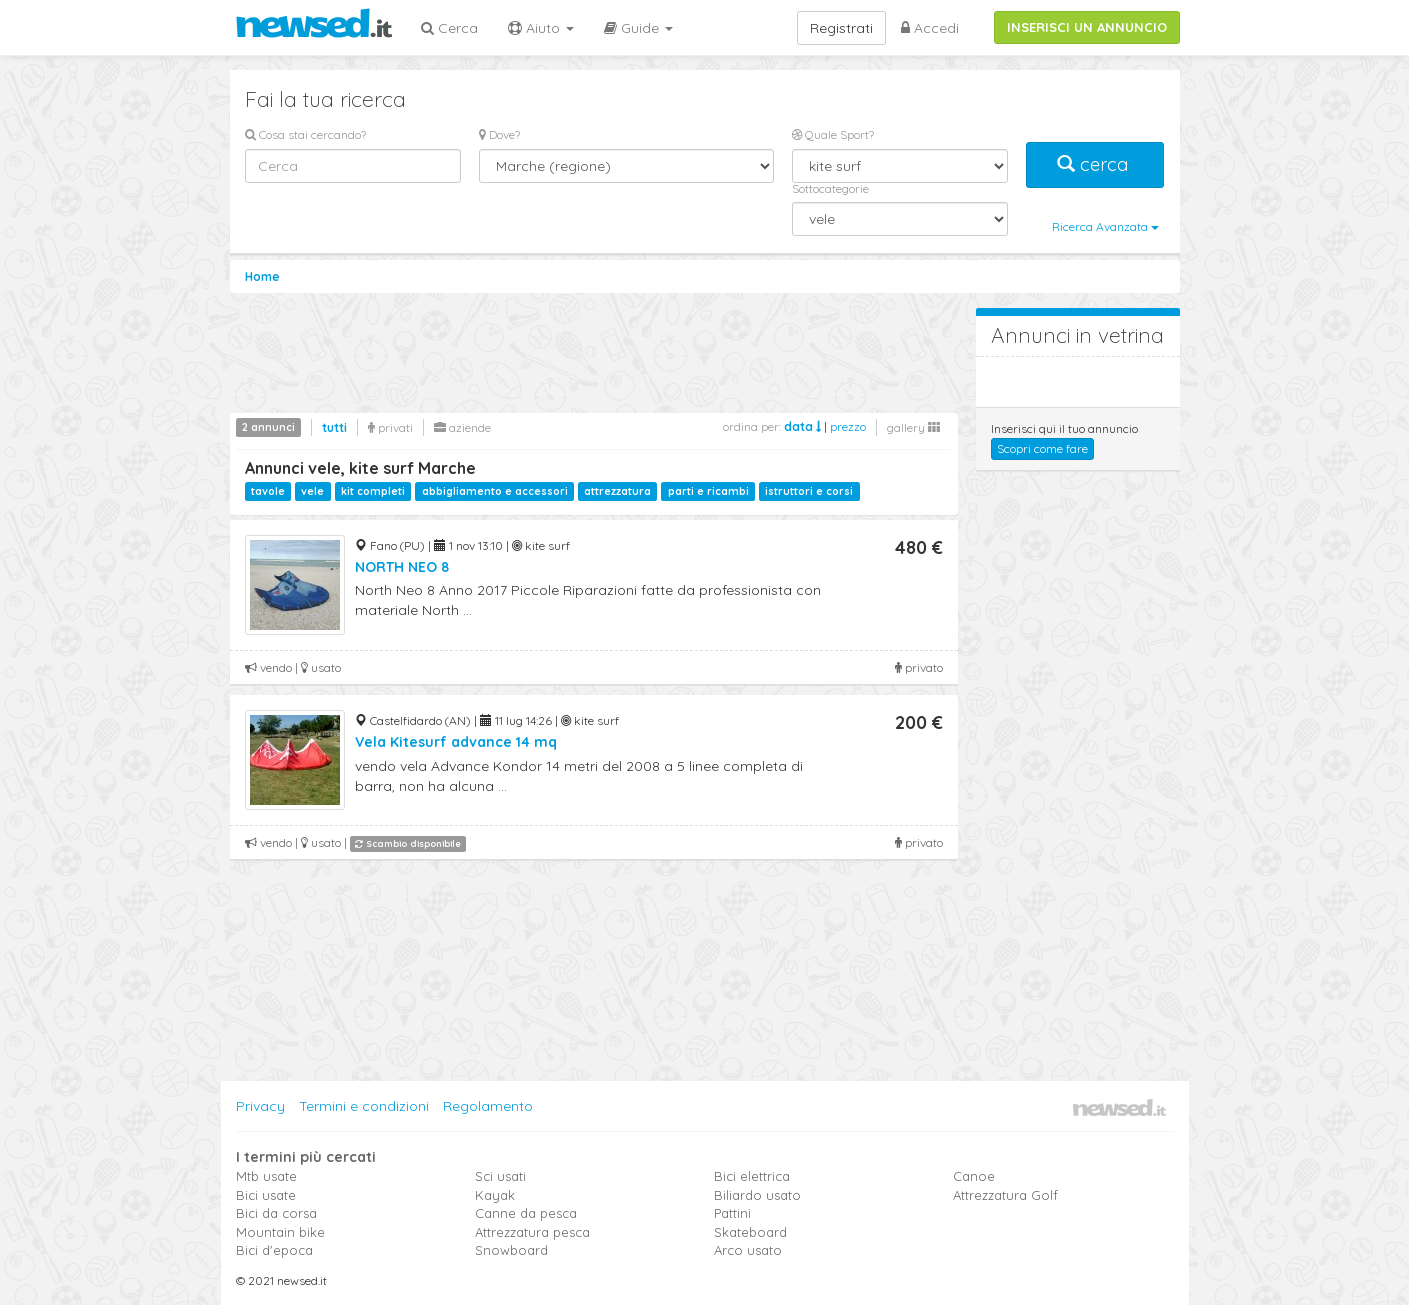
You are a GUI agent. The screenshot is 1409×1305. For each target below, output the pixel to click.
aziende (462, 427)
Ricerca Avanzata (1105, 226)
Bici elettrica (752, 1176)
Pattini (732, 1213)
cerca (1095, 164)
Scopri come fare (1042, 448)
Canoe (974, 1176)
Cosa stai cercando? (305, 134)
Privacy (260, 1106)
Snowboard (511, 1250)
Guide (638, 28)
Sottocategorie (830, 188)
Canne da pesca (526, 1213)
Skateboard (750, 1232)
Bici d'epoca (274, 1250)
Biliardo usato (757, 1195)
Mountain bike (280, 1232)
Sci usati (500, 1176)
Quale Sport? (833, 134)
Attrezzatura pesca (532, 1232)
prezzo (848, 426)
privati (390, 427)
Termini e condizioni (364, 1106)
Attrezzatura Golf (1005, 1195)
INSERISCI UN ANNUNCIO (1087, 27)
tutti (334, 427)
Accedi (930, 28)
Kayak (495, 1195)
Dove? (499, 134)
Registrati (841, 28)
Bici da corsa (276, 1213)
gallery (913, 427)
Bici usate (266, 1195)
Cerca (449, 28)
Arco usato (748, 1250)
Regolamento (488, 1106)
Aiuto (541, 28)
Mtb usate (266, 1176)
